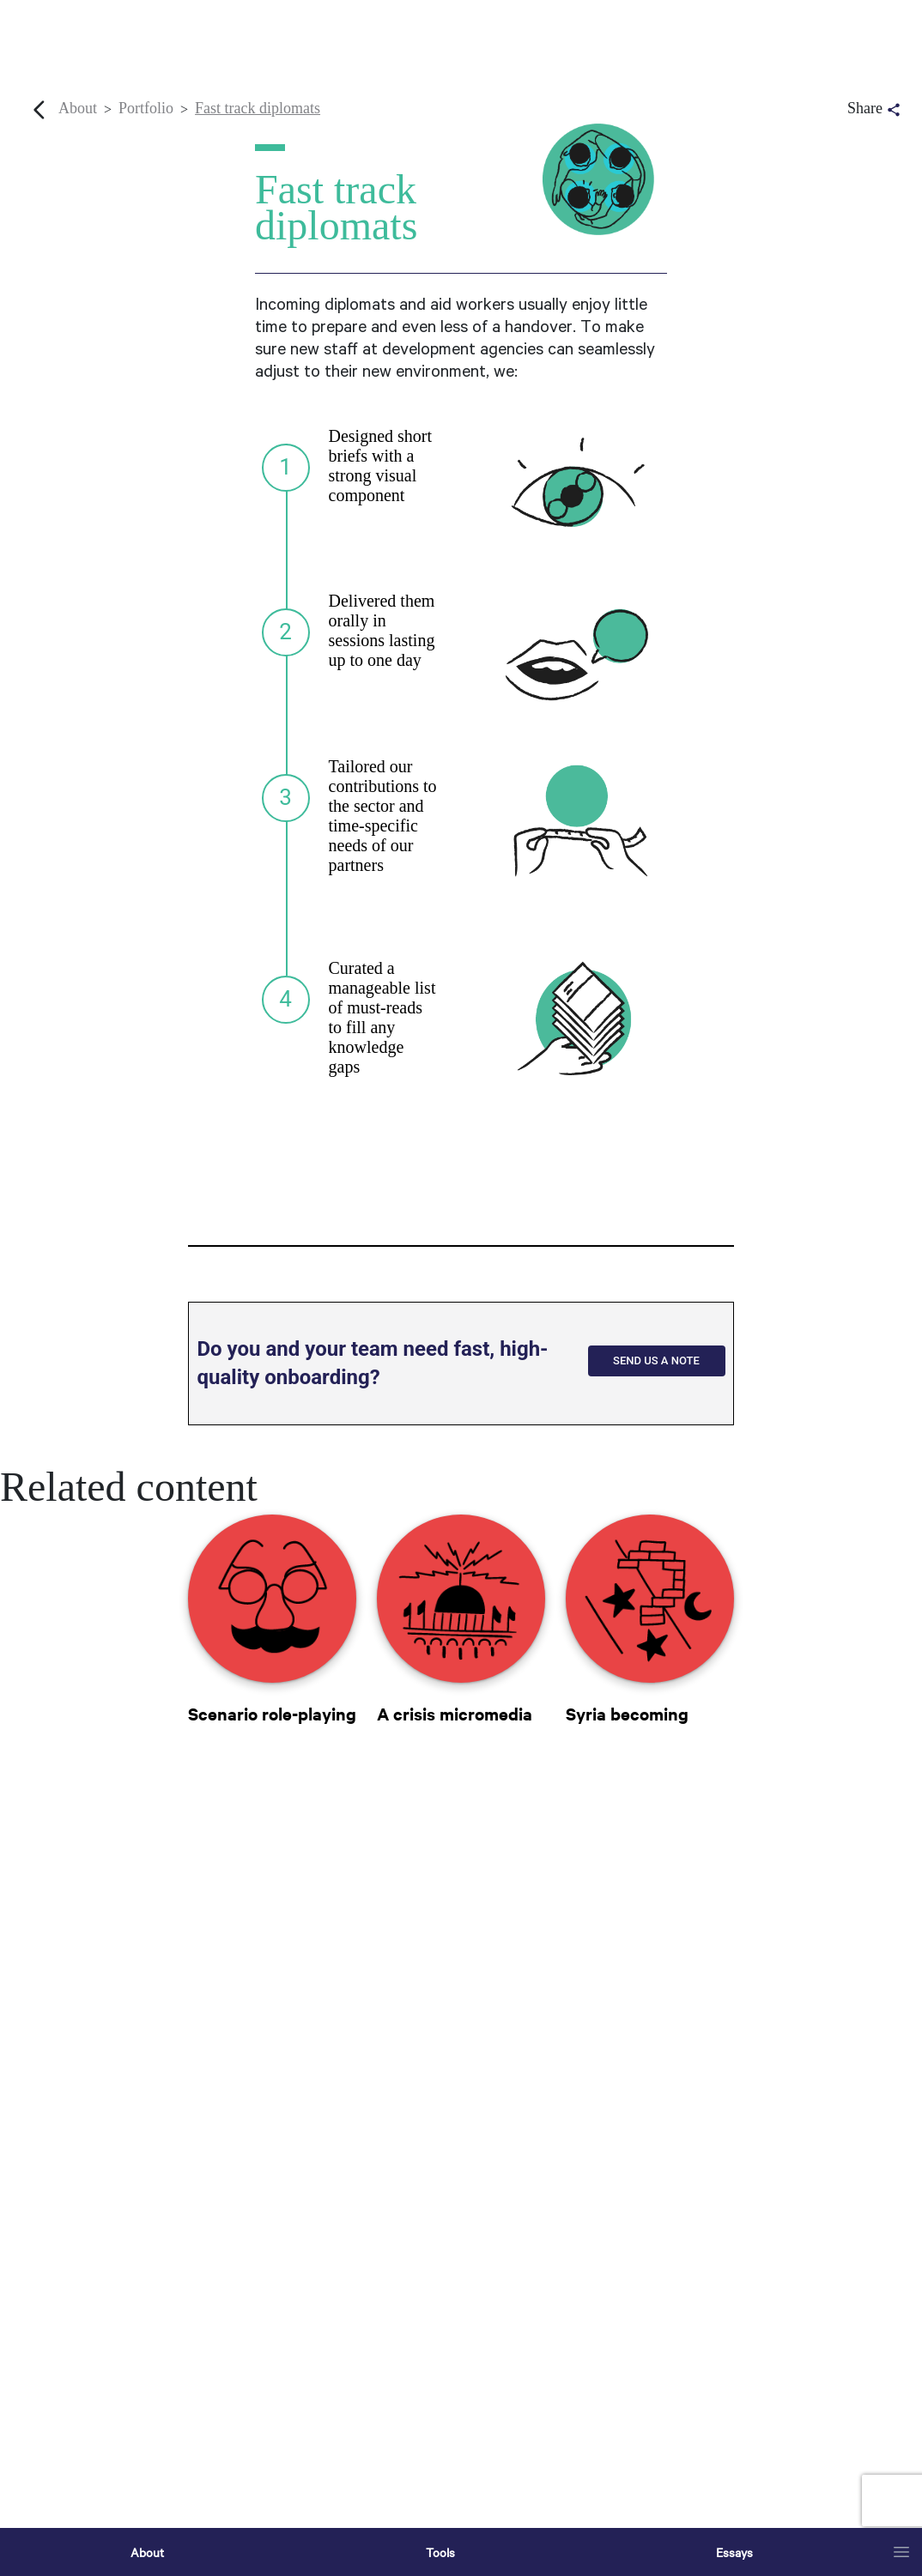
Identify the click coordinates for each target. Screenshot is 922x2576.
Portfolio (145, 108)
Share (875, 109)
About (147, 2552)
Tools (440, 2552)
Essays (734, 2552)
